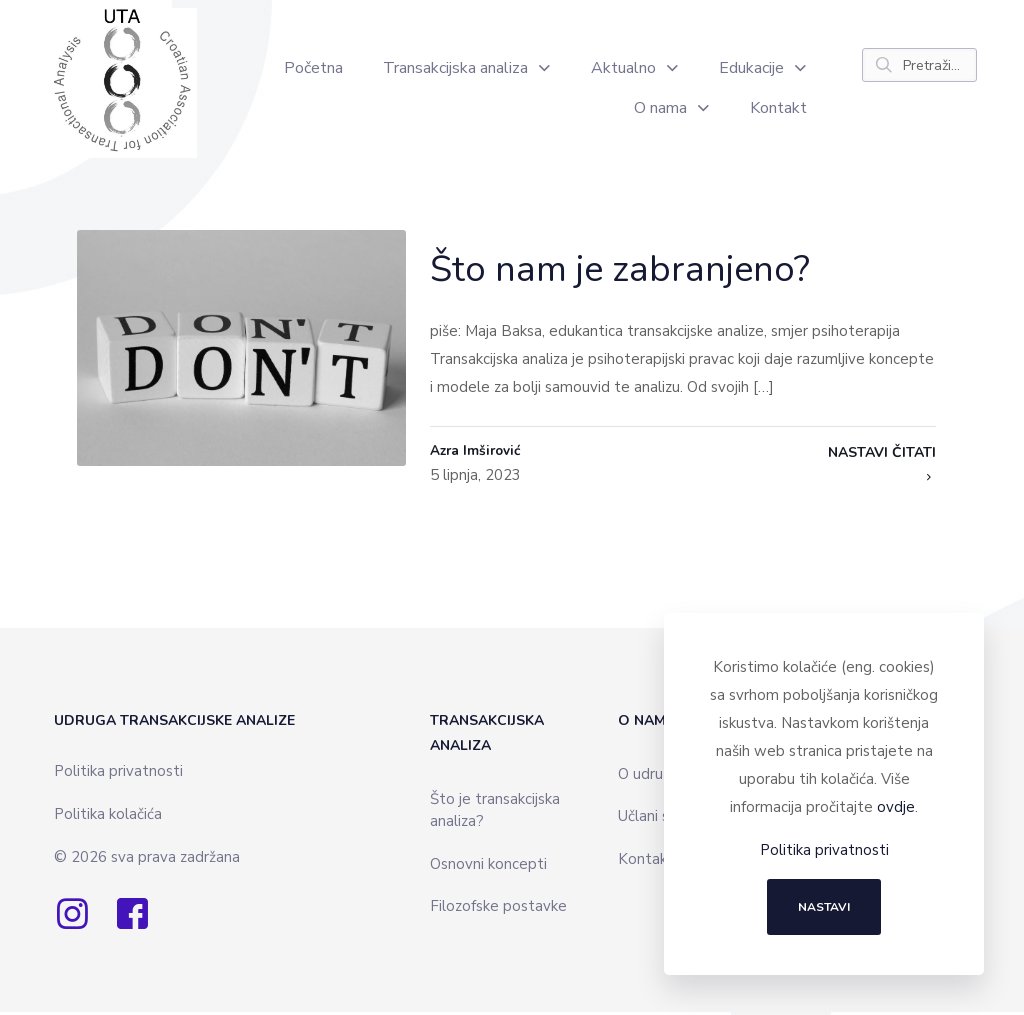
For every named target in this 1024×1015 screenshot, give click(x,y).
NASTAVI (824, 907)
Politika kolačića (108, 817)
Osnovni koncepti (488, 867)
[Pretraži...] (919, 65)
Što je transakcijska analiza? (495, 813)
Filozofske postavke (498, 909)
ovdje (896, 807)
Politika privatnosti (118, 774)
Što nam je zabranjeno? (620, 269)
